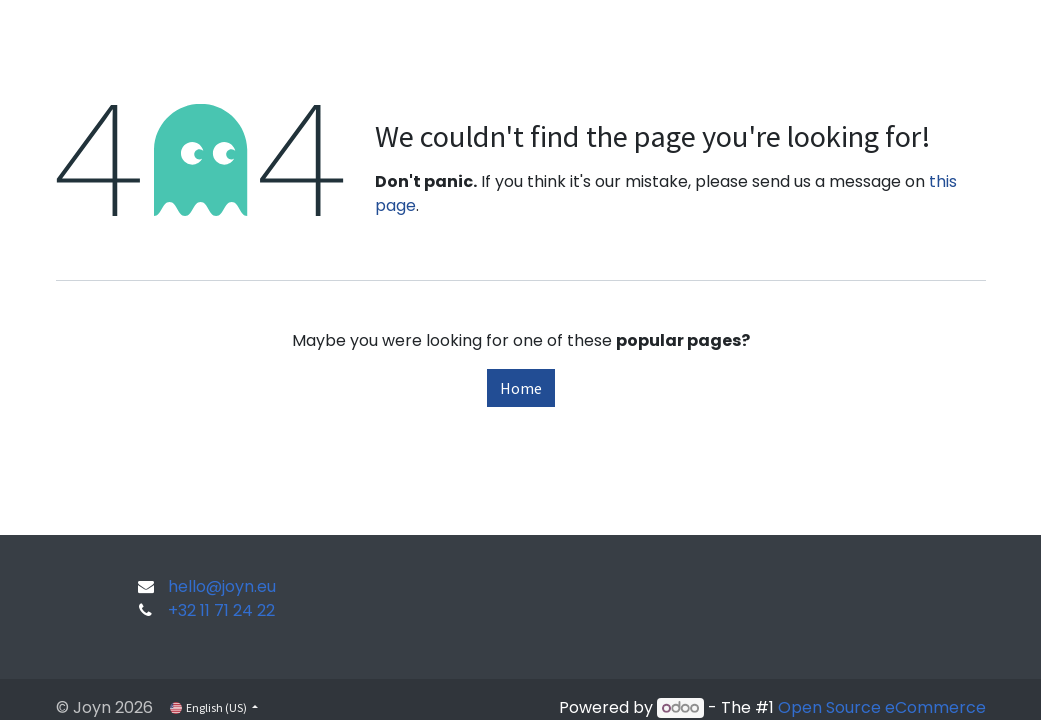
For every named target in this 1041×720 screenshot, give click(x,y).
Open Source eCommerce (882, 707)
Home (521, 388)
